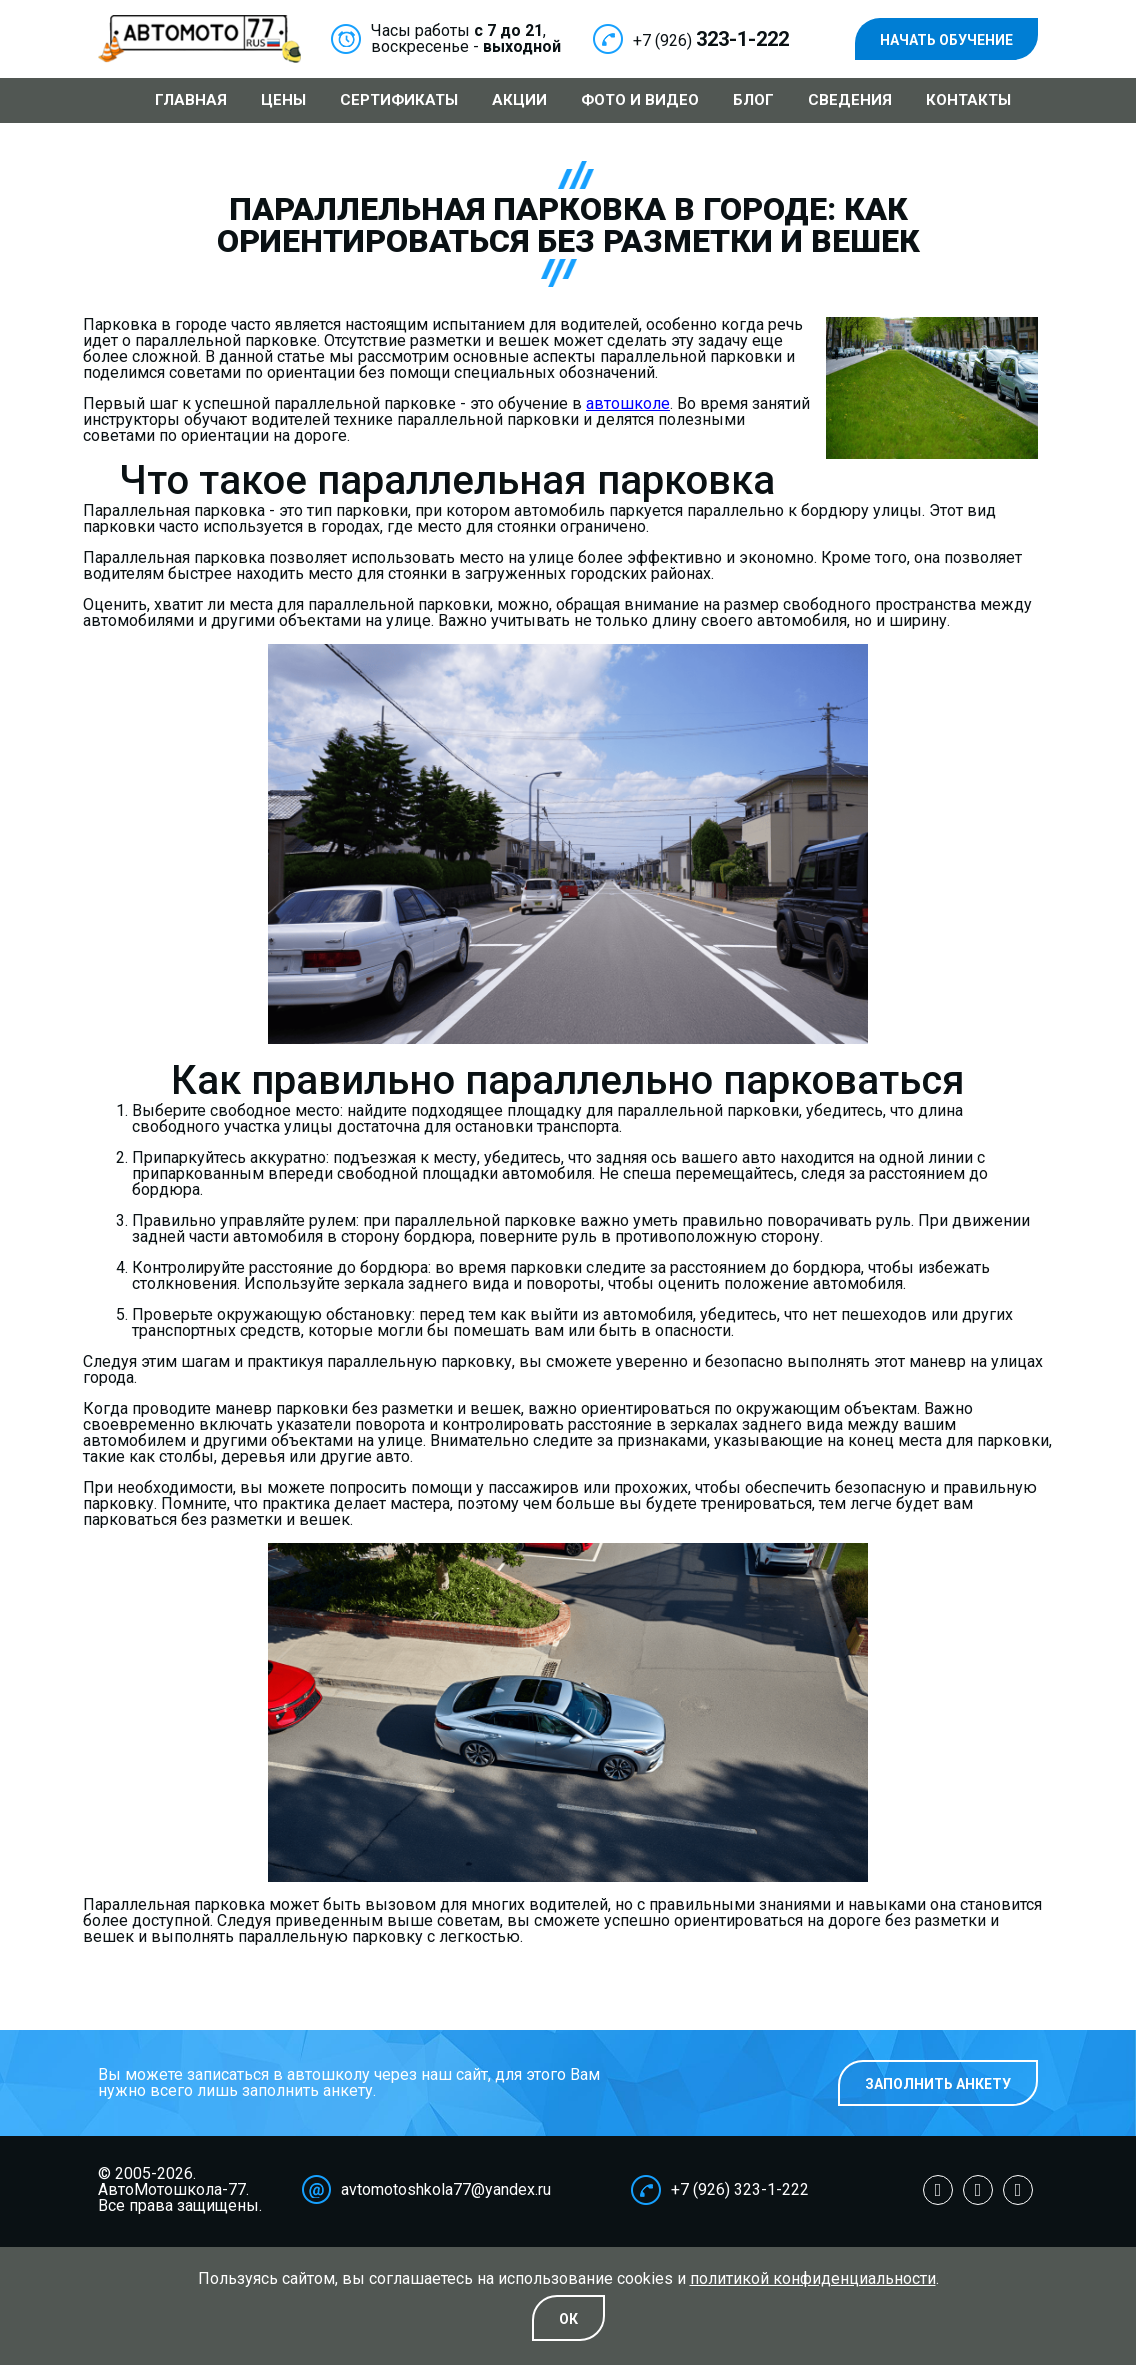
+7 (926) (711, 40)
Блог (753, 100)
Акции (519, 100)
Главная (191, 100)
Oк (568, 2319)
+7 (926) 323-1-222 (740, 2190)
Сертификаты (399, 100)
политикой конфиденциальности (813, 2278)
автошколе (628, 403)
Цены (283, 100)
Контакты (968, 100)
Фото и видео (640, 100)
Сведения (850, 100)
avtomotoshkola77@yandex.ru (446, 2190)
